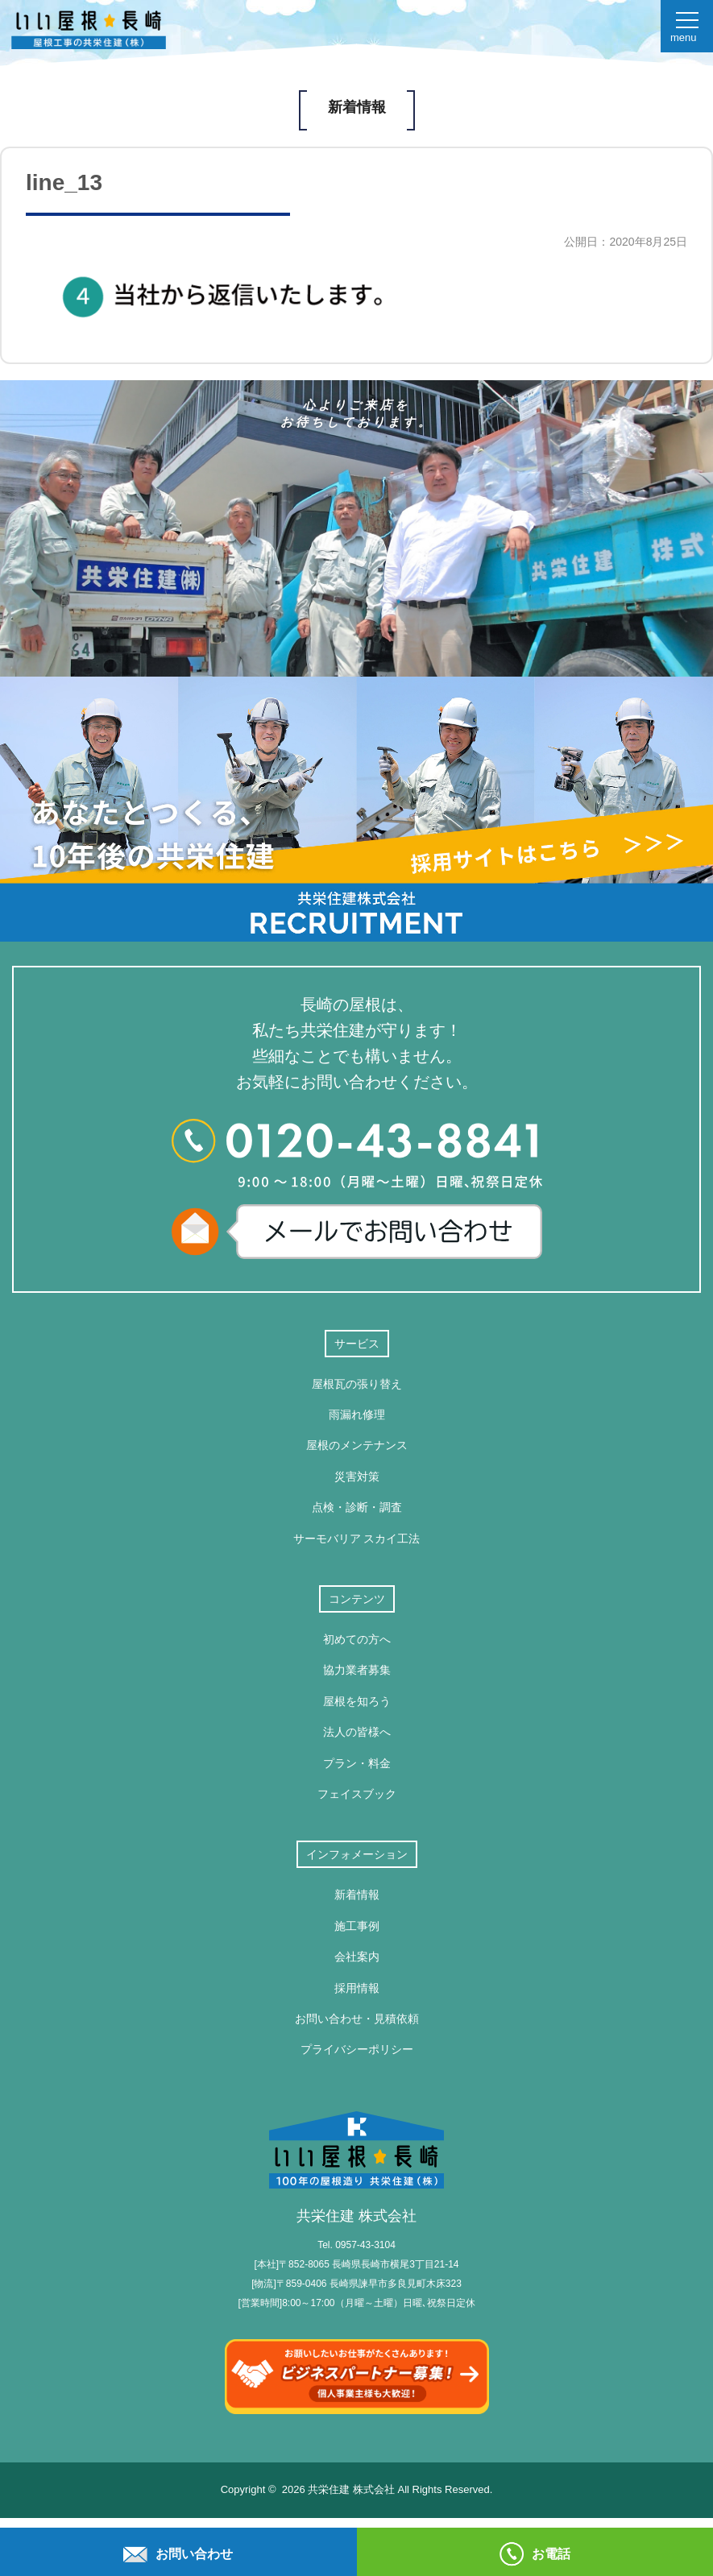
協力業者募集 (357, 1669)
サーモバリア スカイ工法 (357, 1538)
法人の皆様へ (357, 1731)
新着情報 (356, 1894)
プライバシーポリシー (357, 2049)
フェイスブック (356, 1793)
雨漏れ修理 (357, 1414)
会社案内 (356, 1956)
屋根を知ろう (357, 1701)
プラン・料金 (357, 1763)
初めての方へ (357, 1639)
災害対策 (356, 1476)
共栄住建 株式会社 (356, 2168)
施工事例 (356, 1926)
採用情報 (356, 1988)
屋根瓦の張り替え (357, 1383)
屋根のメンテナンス (357, 1445)
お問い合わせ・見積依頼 (357, 2018)
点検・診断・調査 (357, 1507)
